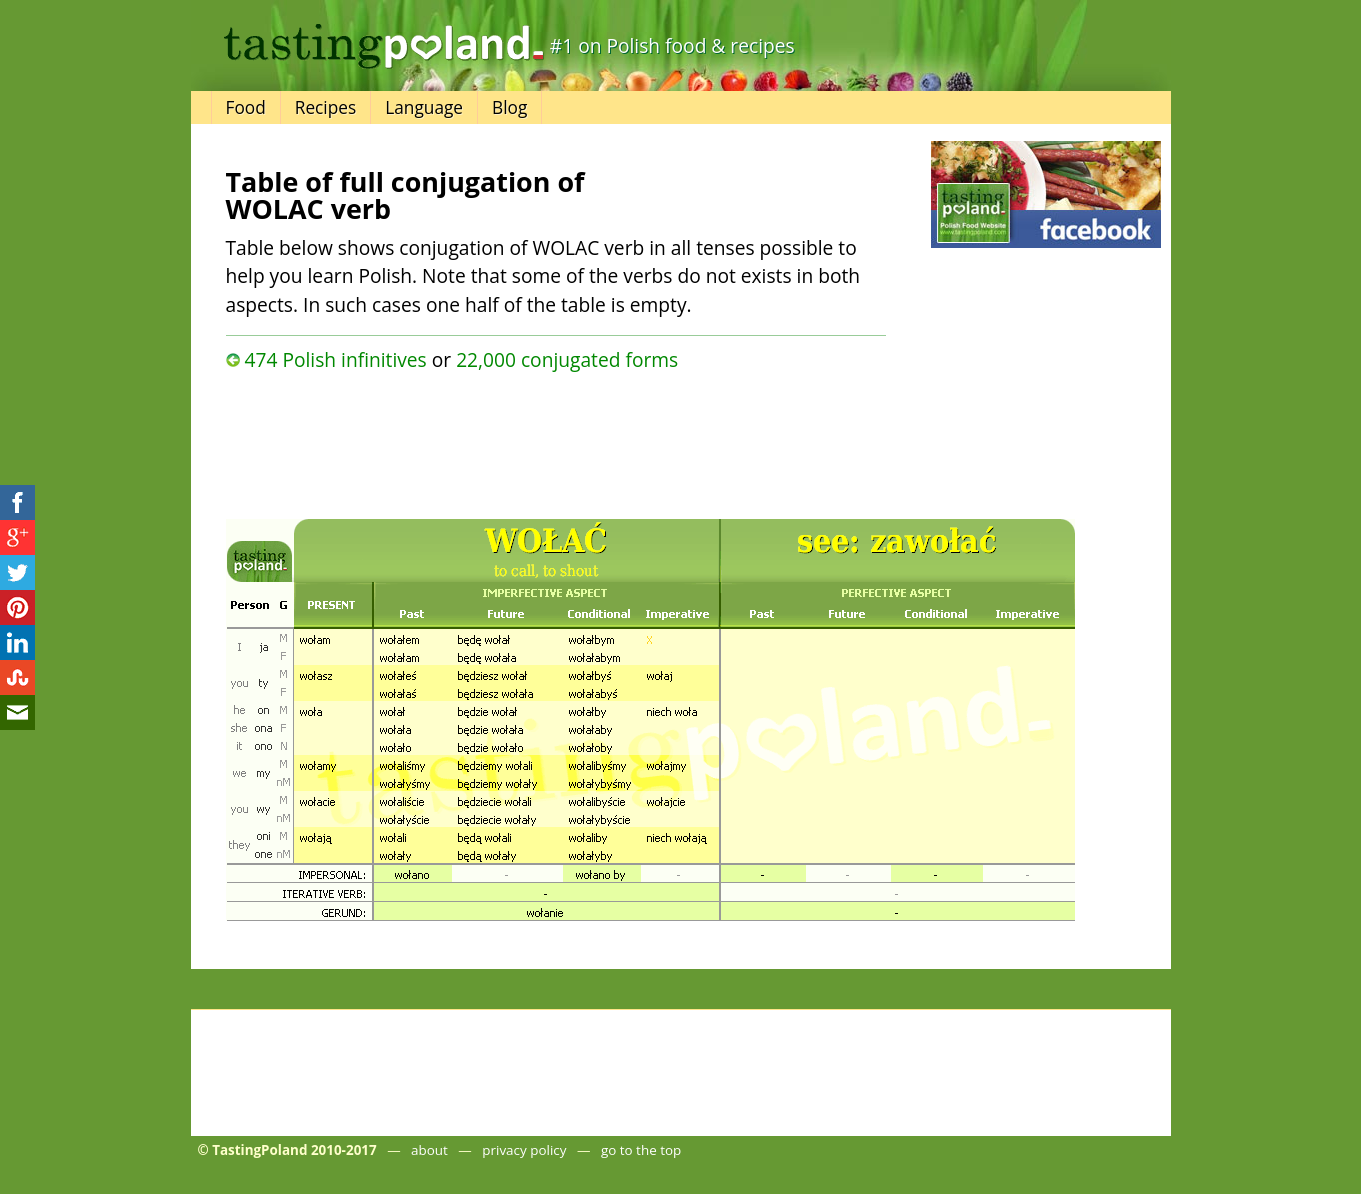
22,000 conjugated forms (567, 359)
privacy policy (524, 1150)
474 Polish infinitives (335, 359)
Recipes (325, 107)
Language (424, 107)
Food (246, 107)
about (429, 1150)
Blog (509, 107)
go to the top (641, 1150)
